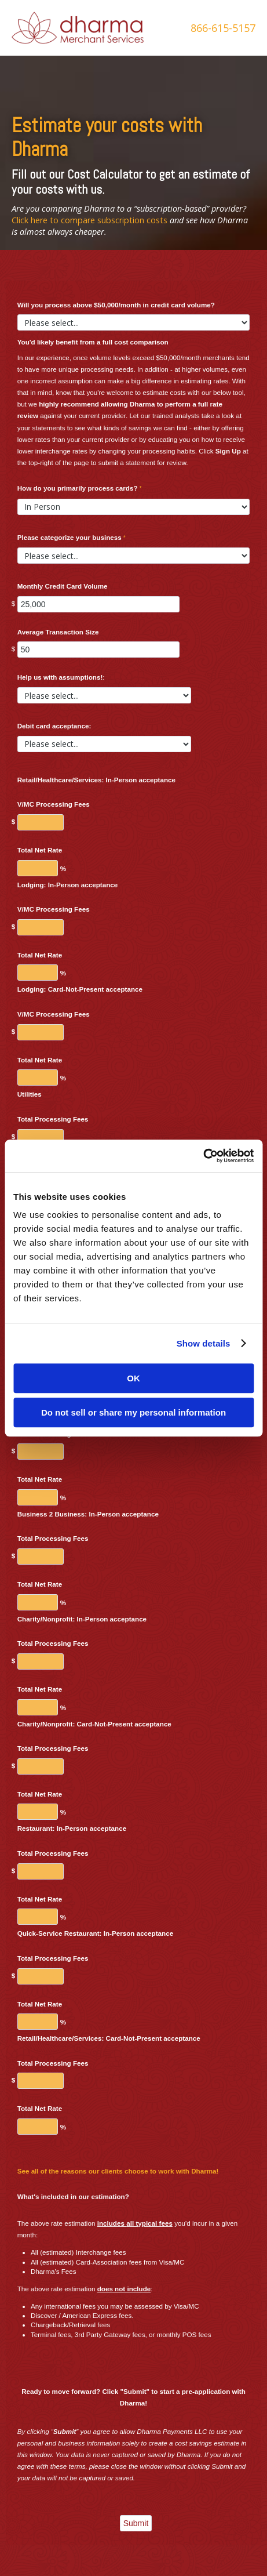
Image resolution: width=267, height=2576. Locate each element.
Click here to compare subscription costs (89, 220)
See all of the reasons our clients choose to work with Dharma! (118, 2171)
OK (133, 1378)
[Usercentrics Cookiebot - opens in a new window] (203, 1155)
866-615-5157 (223, 28)
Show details (204, 1343)
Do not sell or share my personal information (133, 1412)
